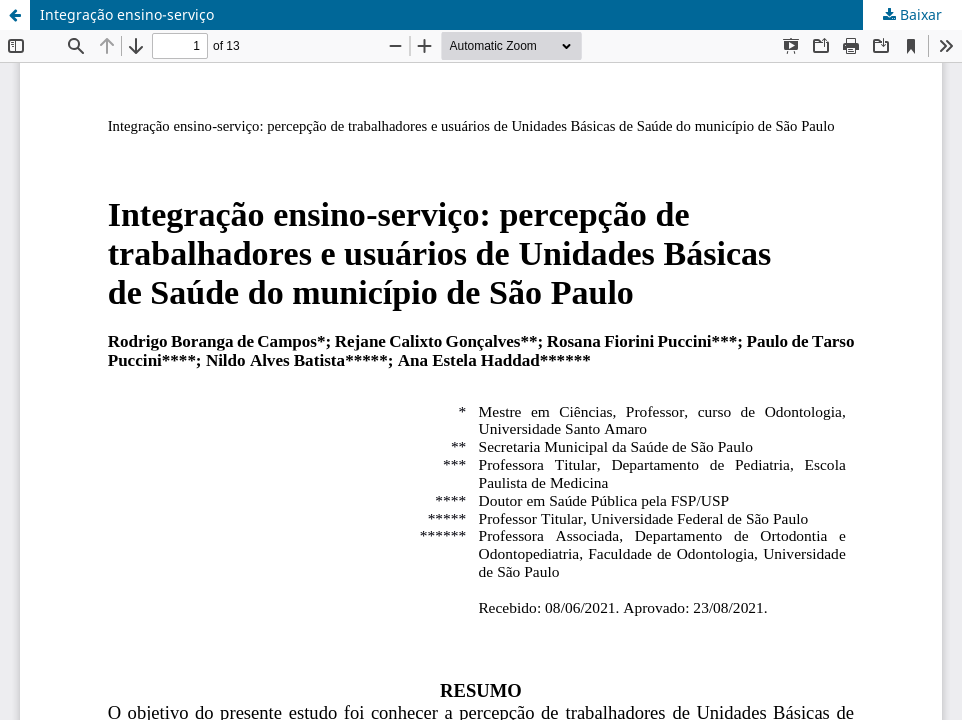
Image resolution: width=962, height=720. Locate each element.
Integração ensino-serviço (127, 14)
